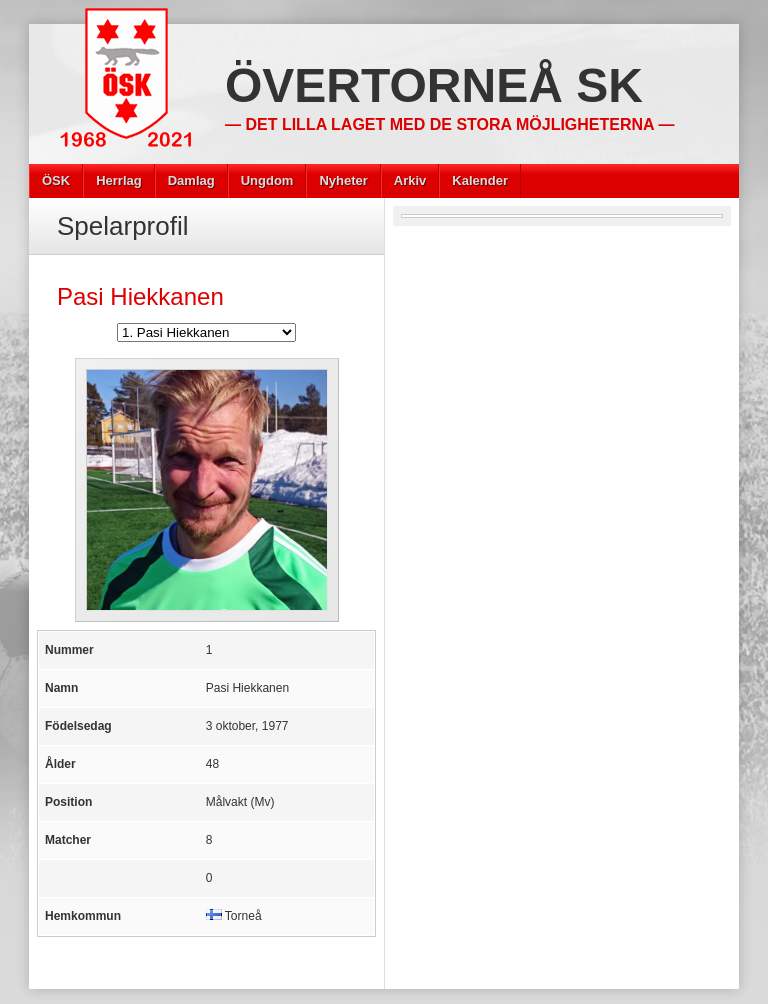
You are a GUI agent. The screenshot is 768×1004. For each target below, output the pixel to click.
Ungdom (267, 180)
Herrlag (119, 180)
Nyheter (343, 180)
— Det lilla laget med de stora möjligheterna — (449, 124)
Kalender (480, 180)
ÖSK (56, 180)
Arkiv (410, 180)
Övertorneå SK (434, 85)
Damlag (191, 180)
